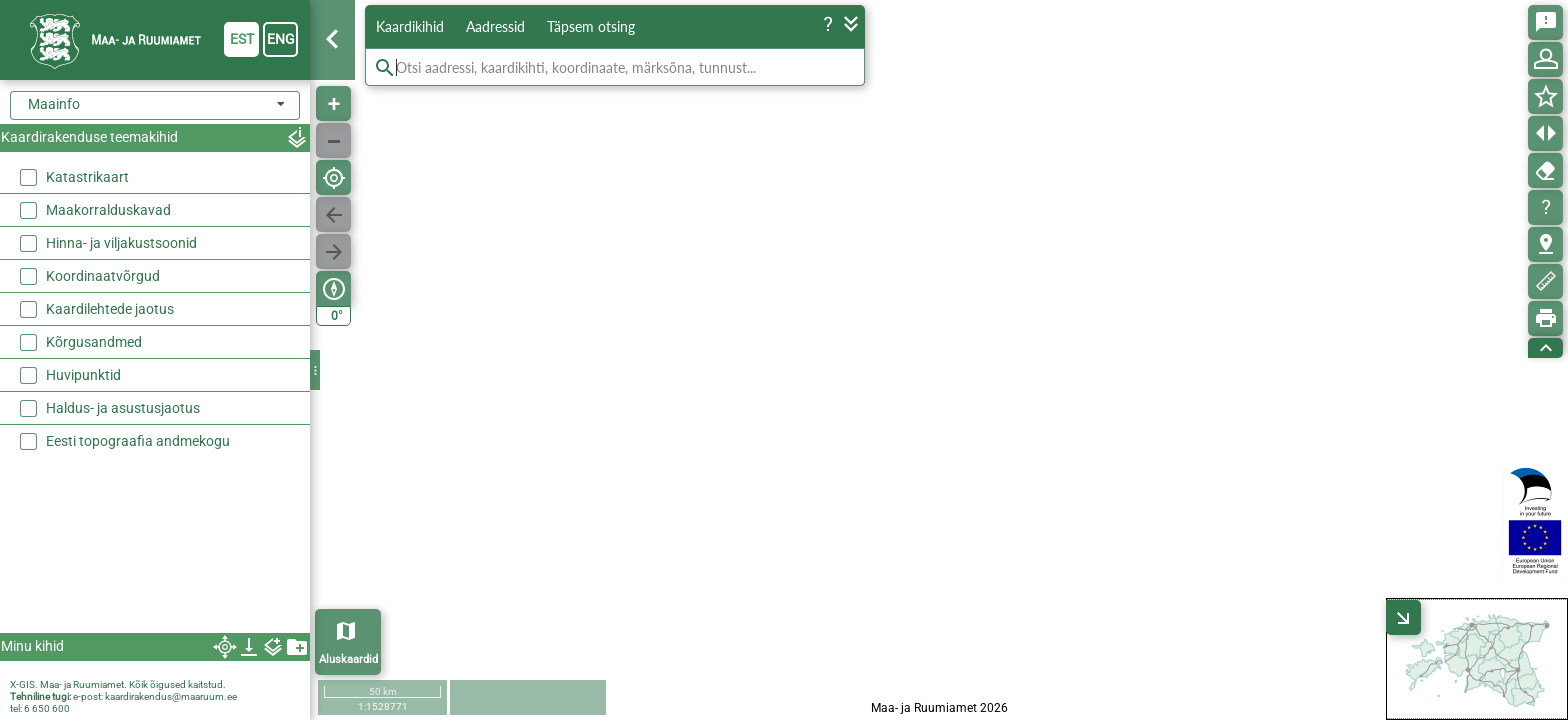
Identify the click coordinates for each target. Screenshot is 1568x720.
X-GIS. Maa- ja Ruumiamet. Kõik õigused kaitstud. (118, 684)
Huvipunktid (83, 375)
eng (281, 39)
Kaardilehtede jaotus (110, 309)
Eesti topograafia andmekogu (138, 441)
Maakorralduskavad (108, 210)
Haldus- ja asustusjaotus (123, 408)
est (242, 39)
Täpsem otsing (591, 26)
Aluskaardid (348, 659)
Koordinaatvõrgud (103, 276)
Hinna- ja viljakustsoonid (121, 243)
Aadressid (495, 26)
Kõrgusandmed (94, 342)
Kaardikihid (410, 26)
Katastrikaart (87, 177)
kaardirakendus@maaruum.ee (171, 696)
